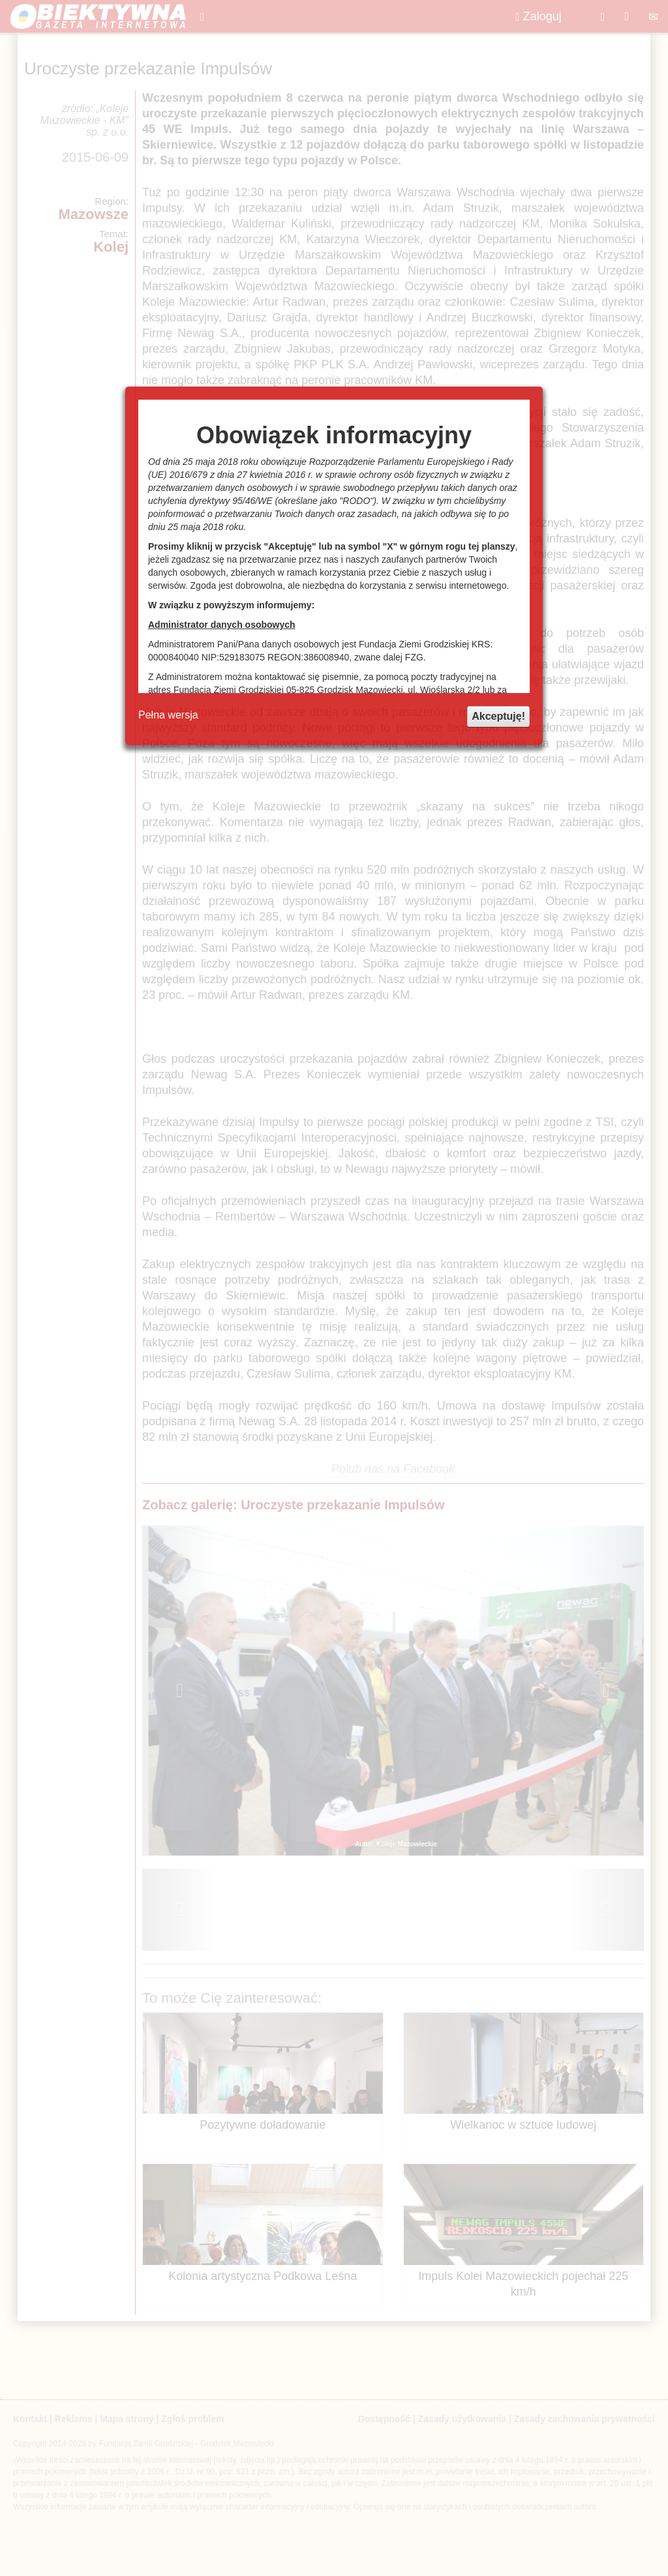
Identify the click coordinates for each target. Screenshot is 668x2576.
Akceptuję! (498, 716)
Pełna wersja (168, 714)
